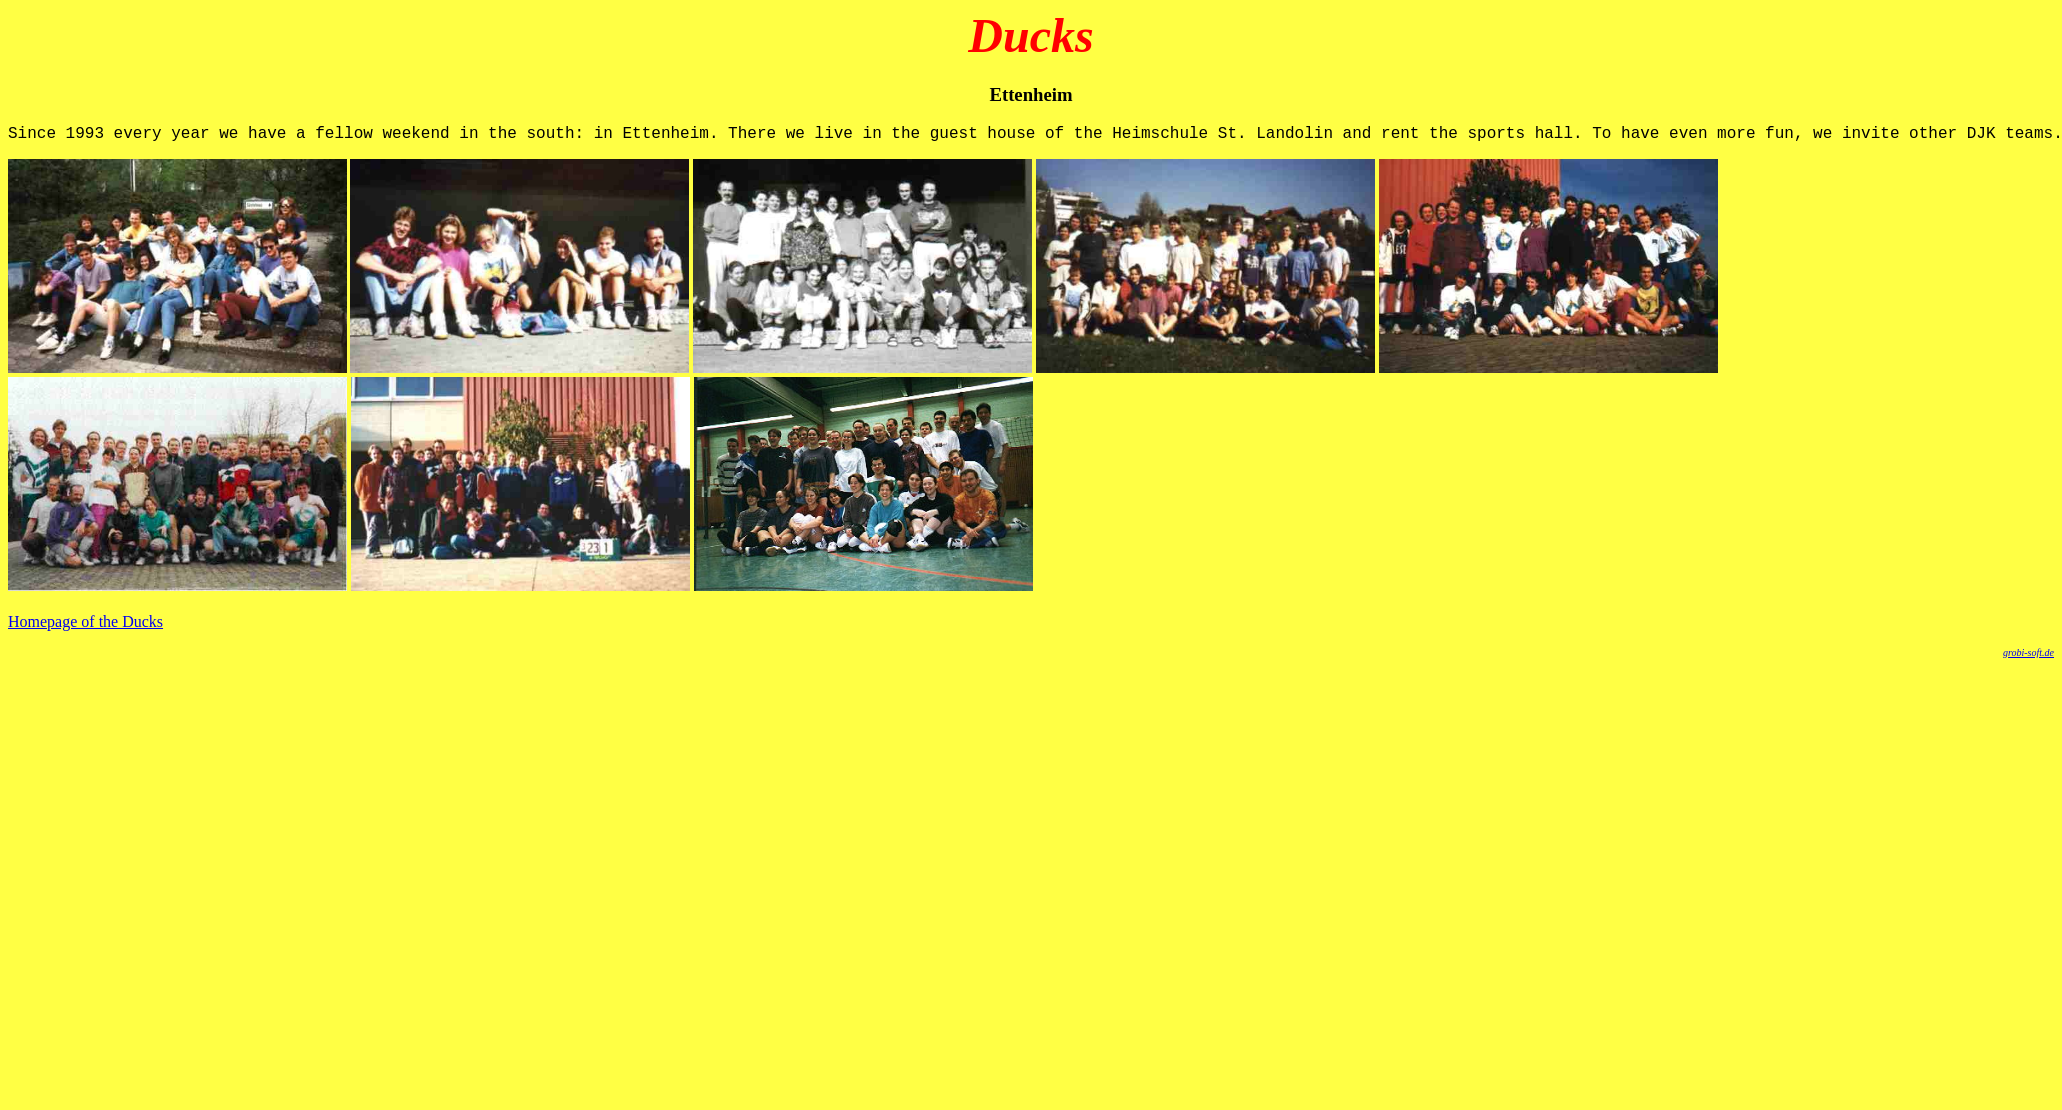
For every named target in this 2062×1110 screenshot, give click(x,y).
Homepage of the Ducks (85, 625)
